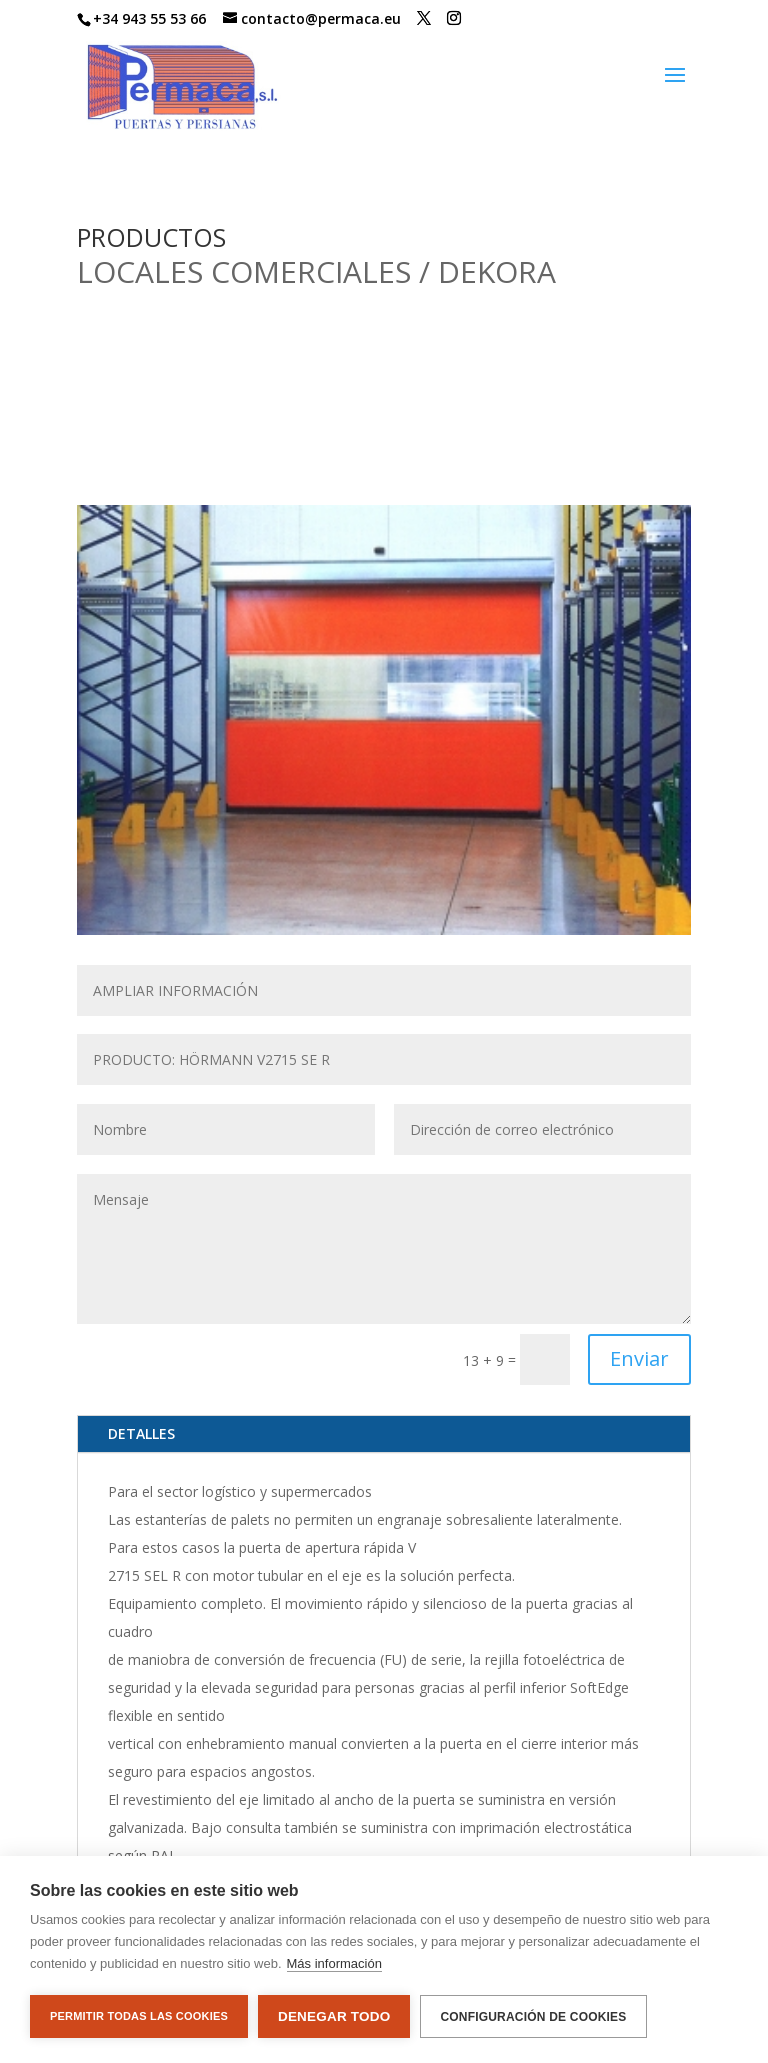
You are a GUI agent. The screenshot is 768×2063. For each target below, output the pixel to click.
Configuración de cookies (533, 2017)
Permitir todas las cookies (139, 2016)
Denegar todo (334, 2016)
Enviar (639, 1358)
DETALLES (141, 1433)
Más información (334, 1963)
